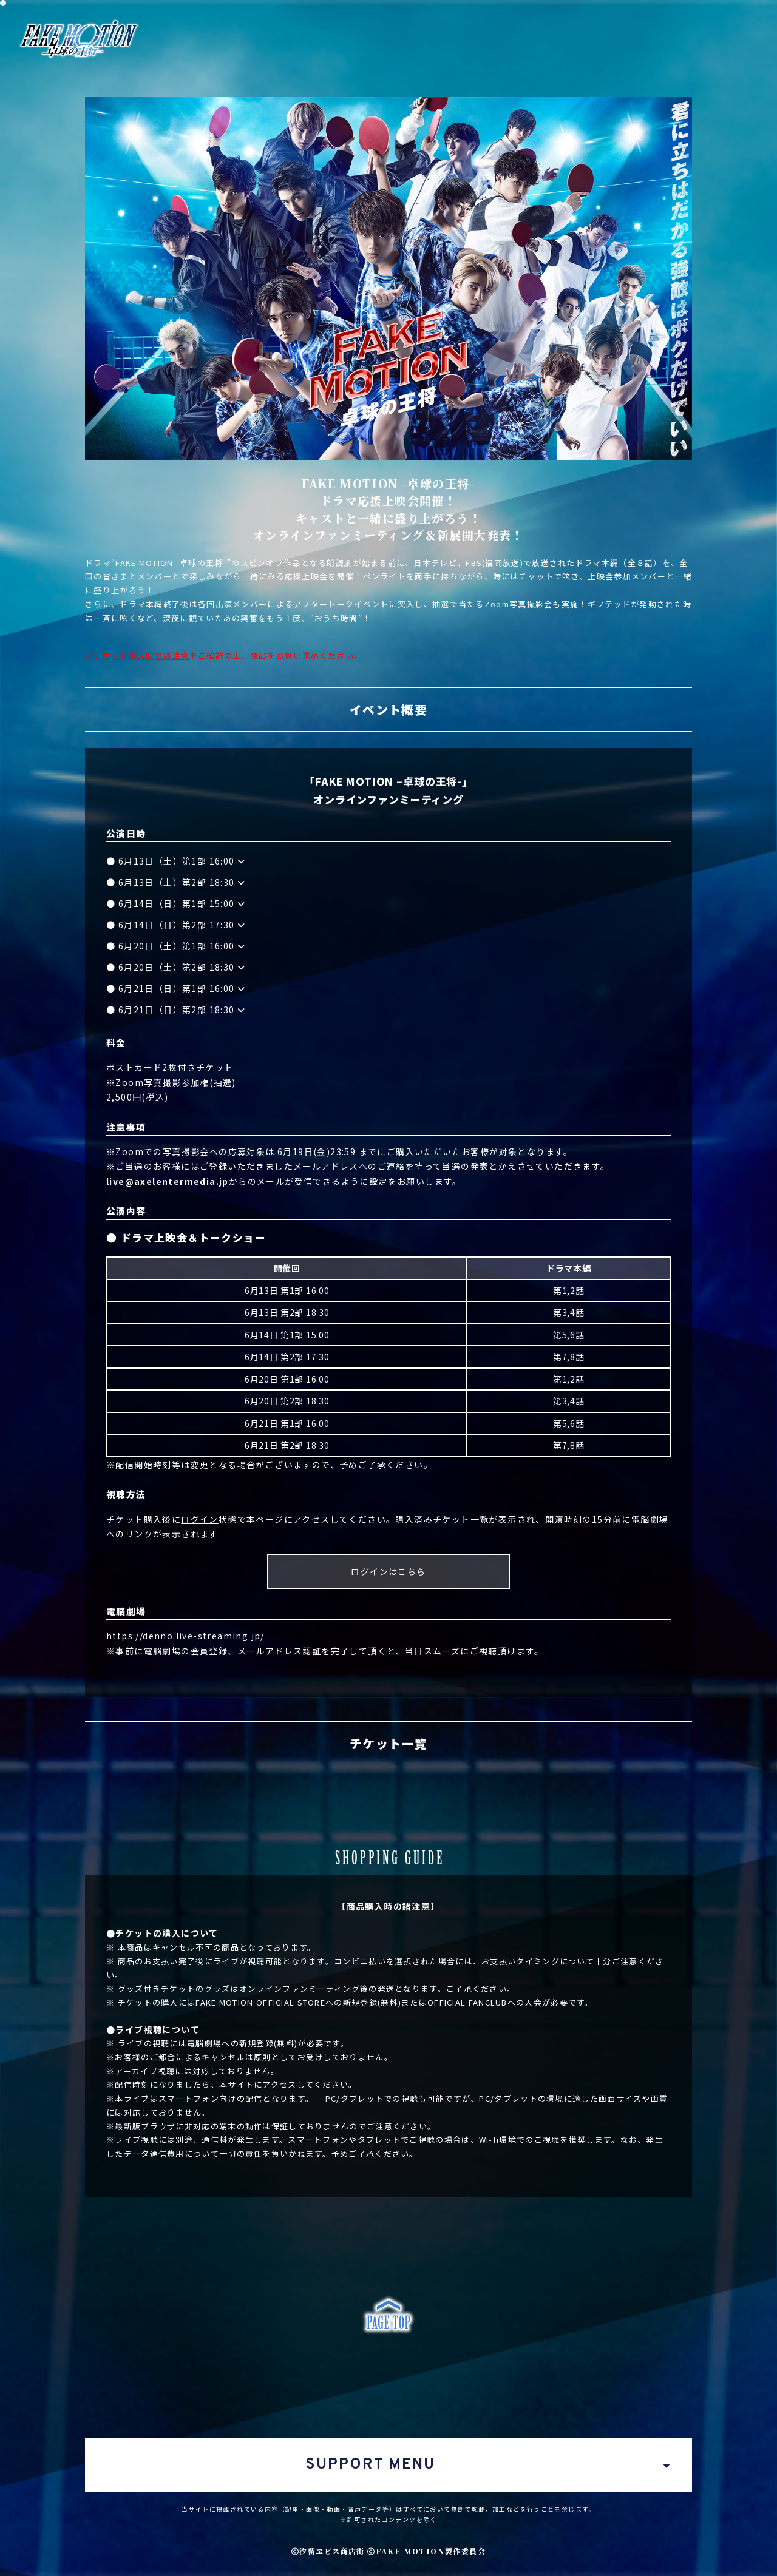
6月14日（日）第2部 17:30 (182, 925)
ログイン (200, 1519)
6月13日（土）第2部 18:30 (182, 882)
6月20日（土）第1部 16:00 (182, 946)
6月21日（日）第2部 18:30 (182, 1009)
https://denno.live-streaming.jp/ (185, 1636)
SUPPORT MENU (370, 2465)
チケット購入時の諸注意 (141, 655)
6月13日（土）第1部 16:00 (182, 861)
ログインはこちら (388, 1571)
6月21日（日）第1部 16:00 (182, 988)
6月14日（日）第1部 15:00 (182, 903)
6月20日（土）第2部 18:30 (182, 967)
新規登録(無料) (268, 2043)
